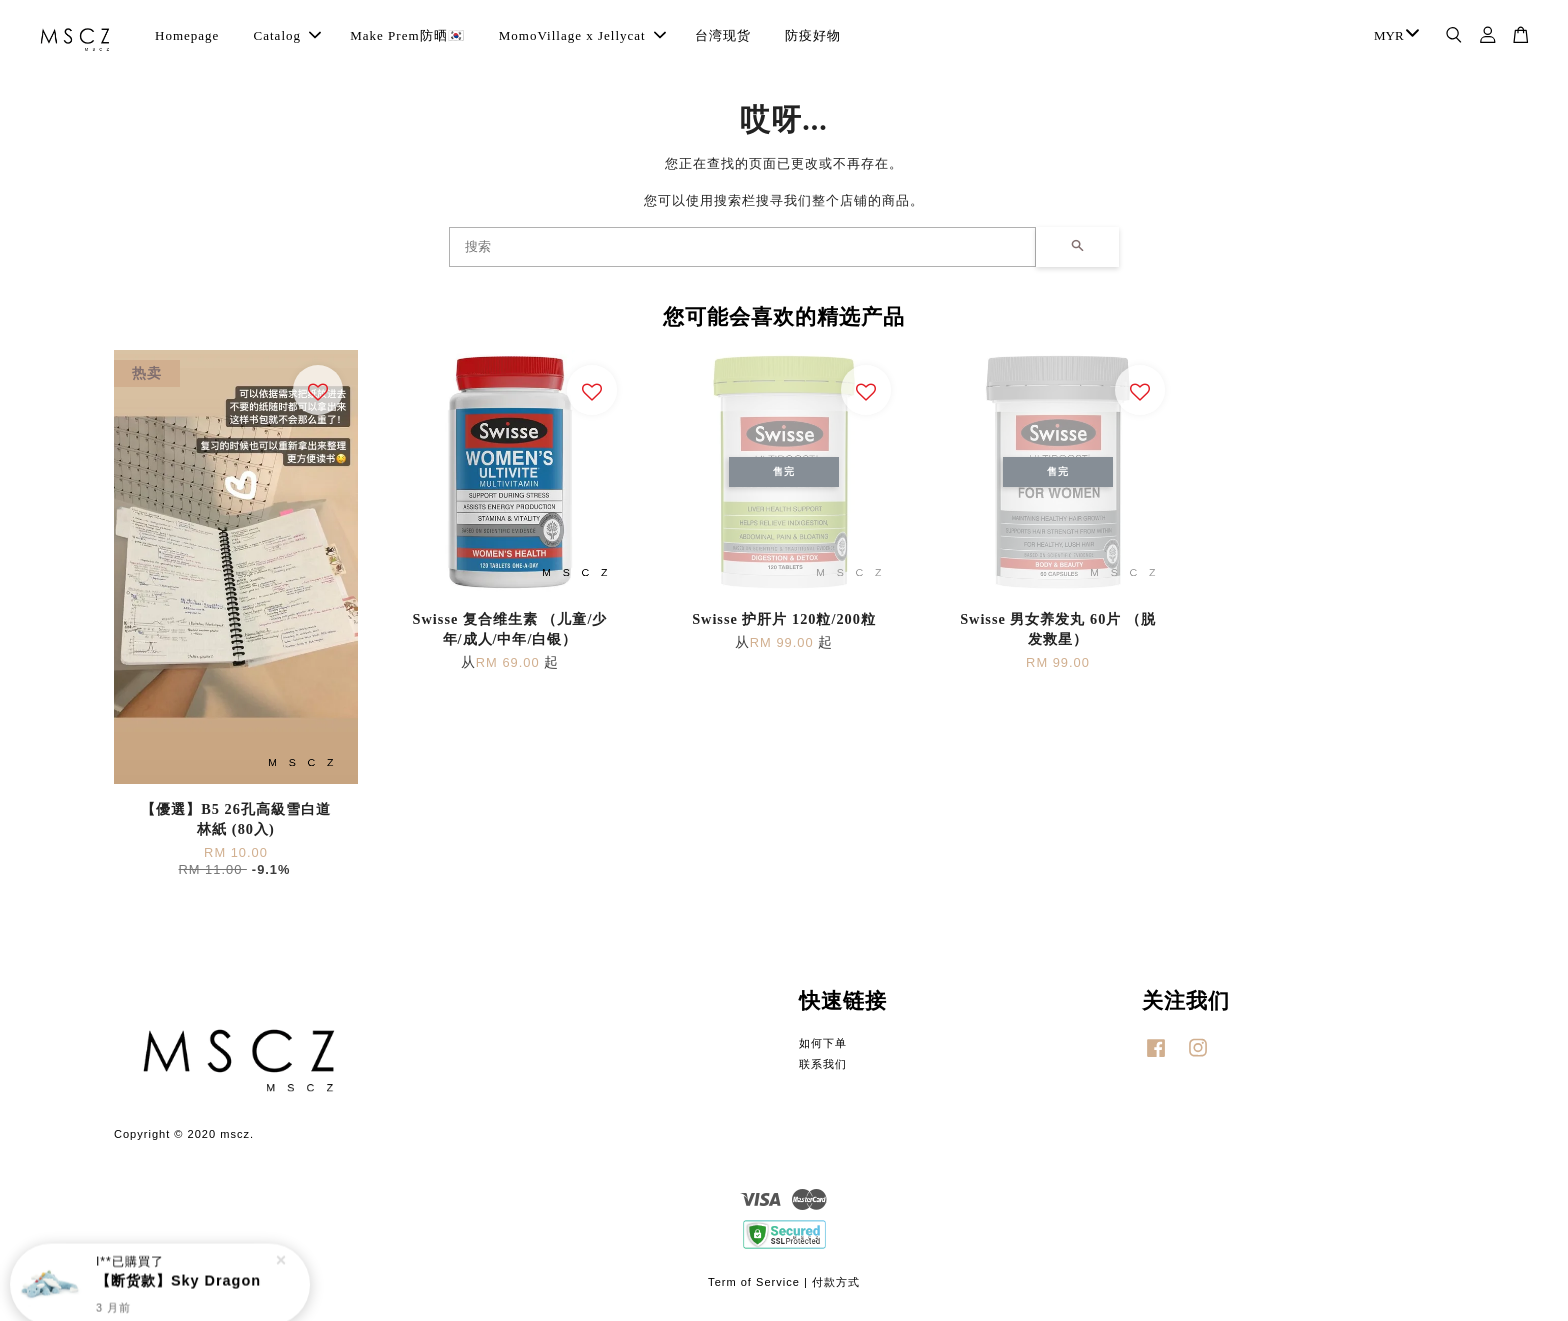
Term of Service (754, 1282)
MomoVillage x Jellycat (582, 35)
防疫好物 (813, 35)
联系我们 (823, 1064)
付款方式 (836, 1282)
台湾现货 (723, 35)
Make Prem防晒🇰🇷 (407, 35)
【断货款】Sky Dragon (178, 1278)
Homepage (187, 35)
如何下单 (823, 1043)
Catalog (287, 35)
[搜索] (742, 247)
